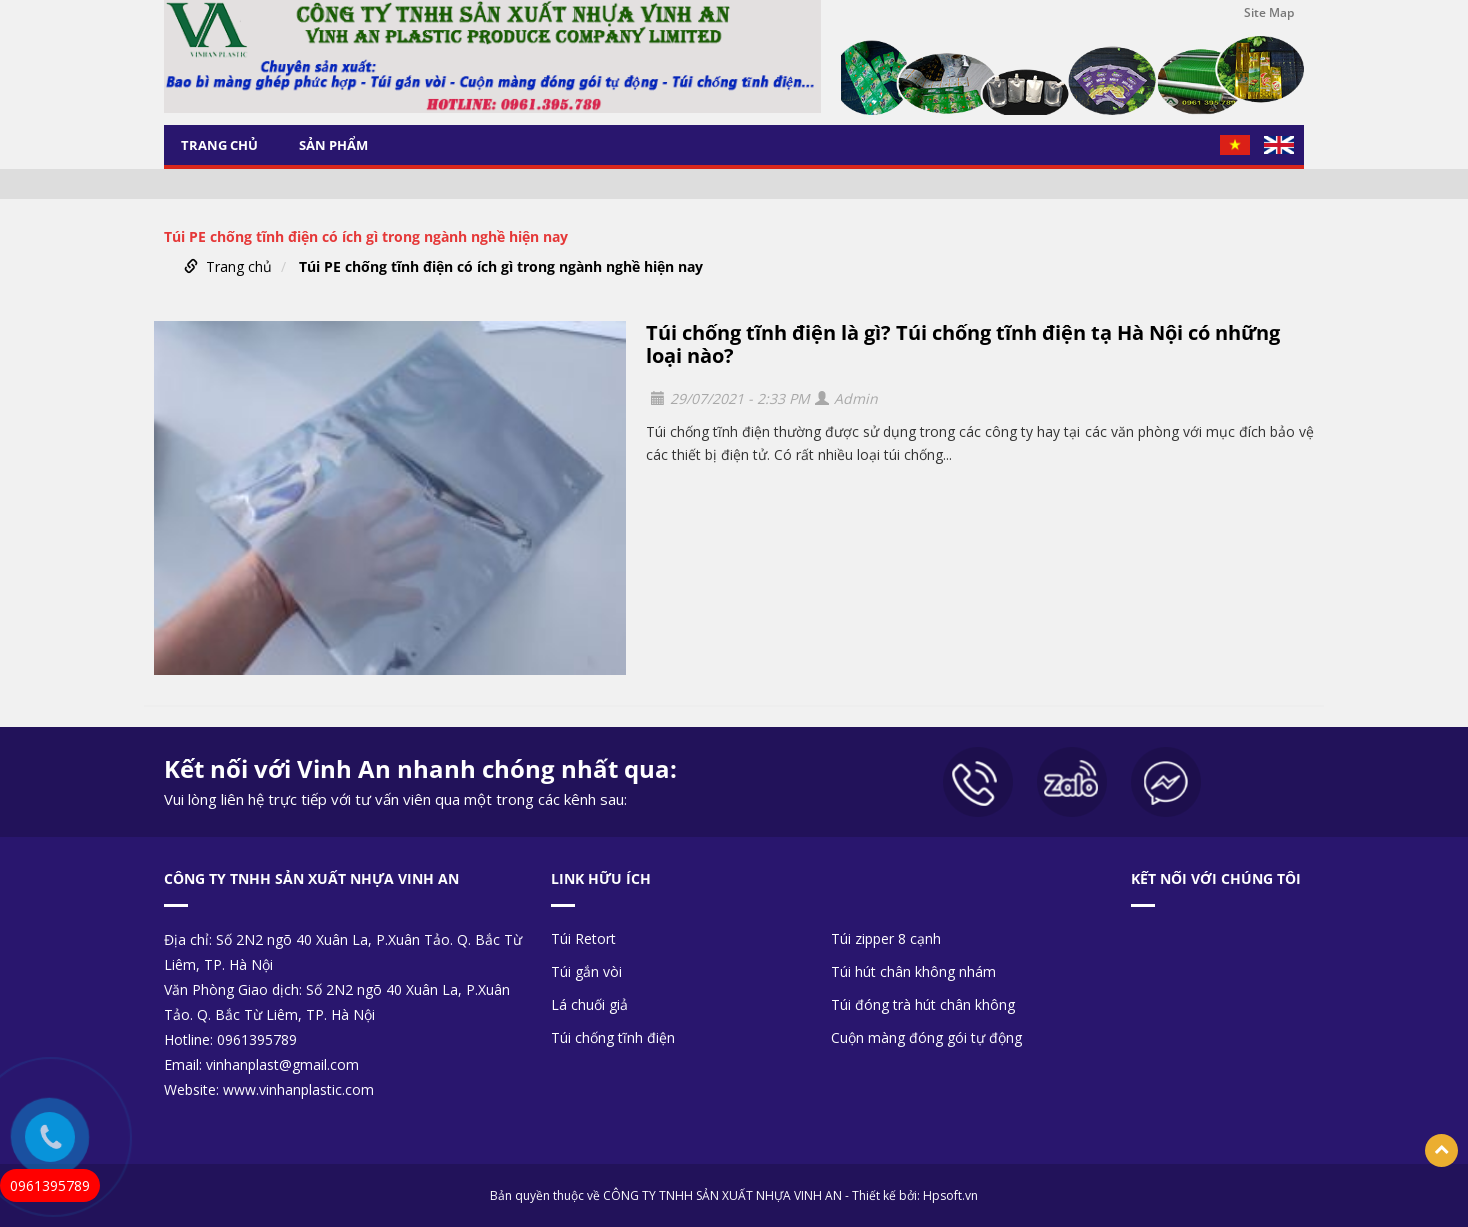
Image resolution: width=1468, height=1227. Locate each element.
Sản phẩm (333, 145)
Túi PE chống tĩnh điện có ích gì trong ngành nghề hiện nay (501, 266)
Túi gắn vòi (586, 971)
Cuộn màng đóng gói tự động (926, 1037)
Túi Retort (583, 938)
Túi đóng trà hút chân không (923, 1004)
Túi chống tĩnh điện (613, 1037)
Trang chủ (219, 145)
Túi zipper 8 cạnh (886, 938)
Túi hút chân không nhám (913, 971)
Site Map (1269, 13)
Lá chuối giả (589, 1004)
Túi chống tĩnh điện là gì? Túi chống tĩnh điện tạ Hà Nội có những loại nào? (963, 344)
